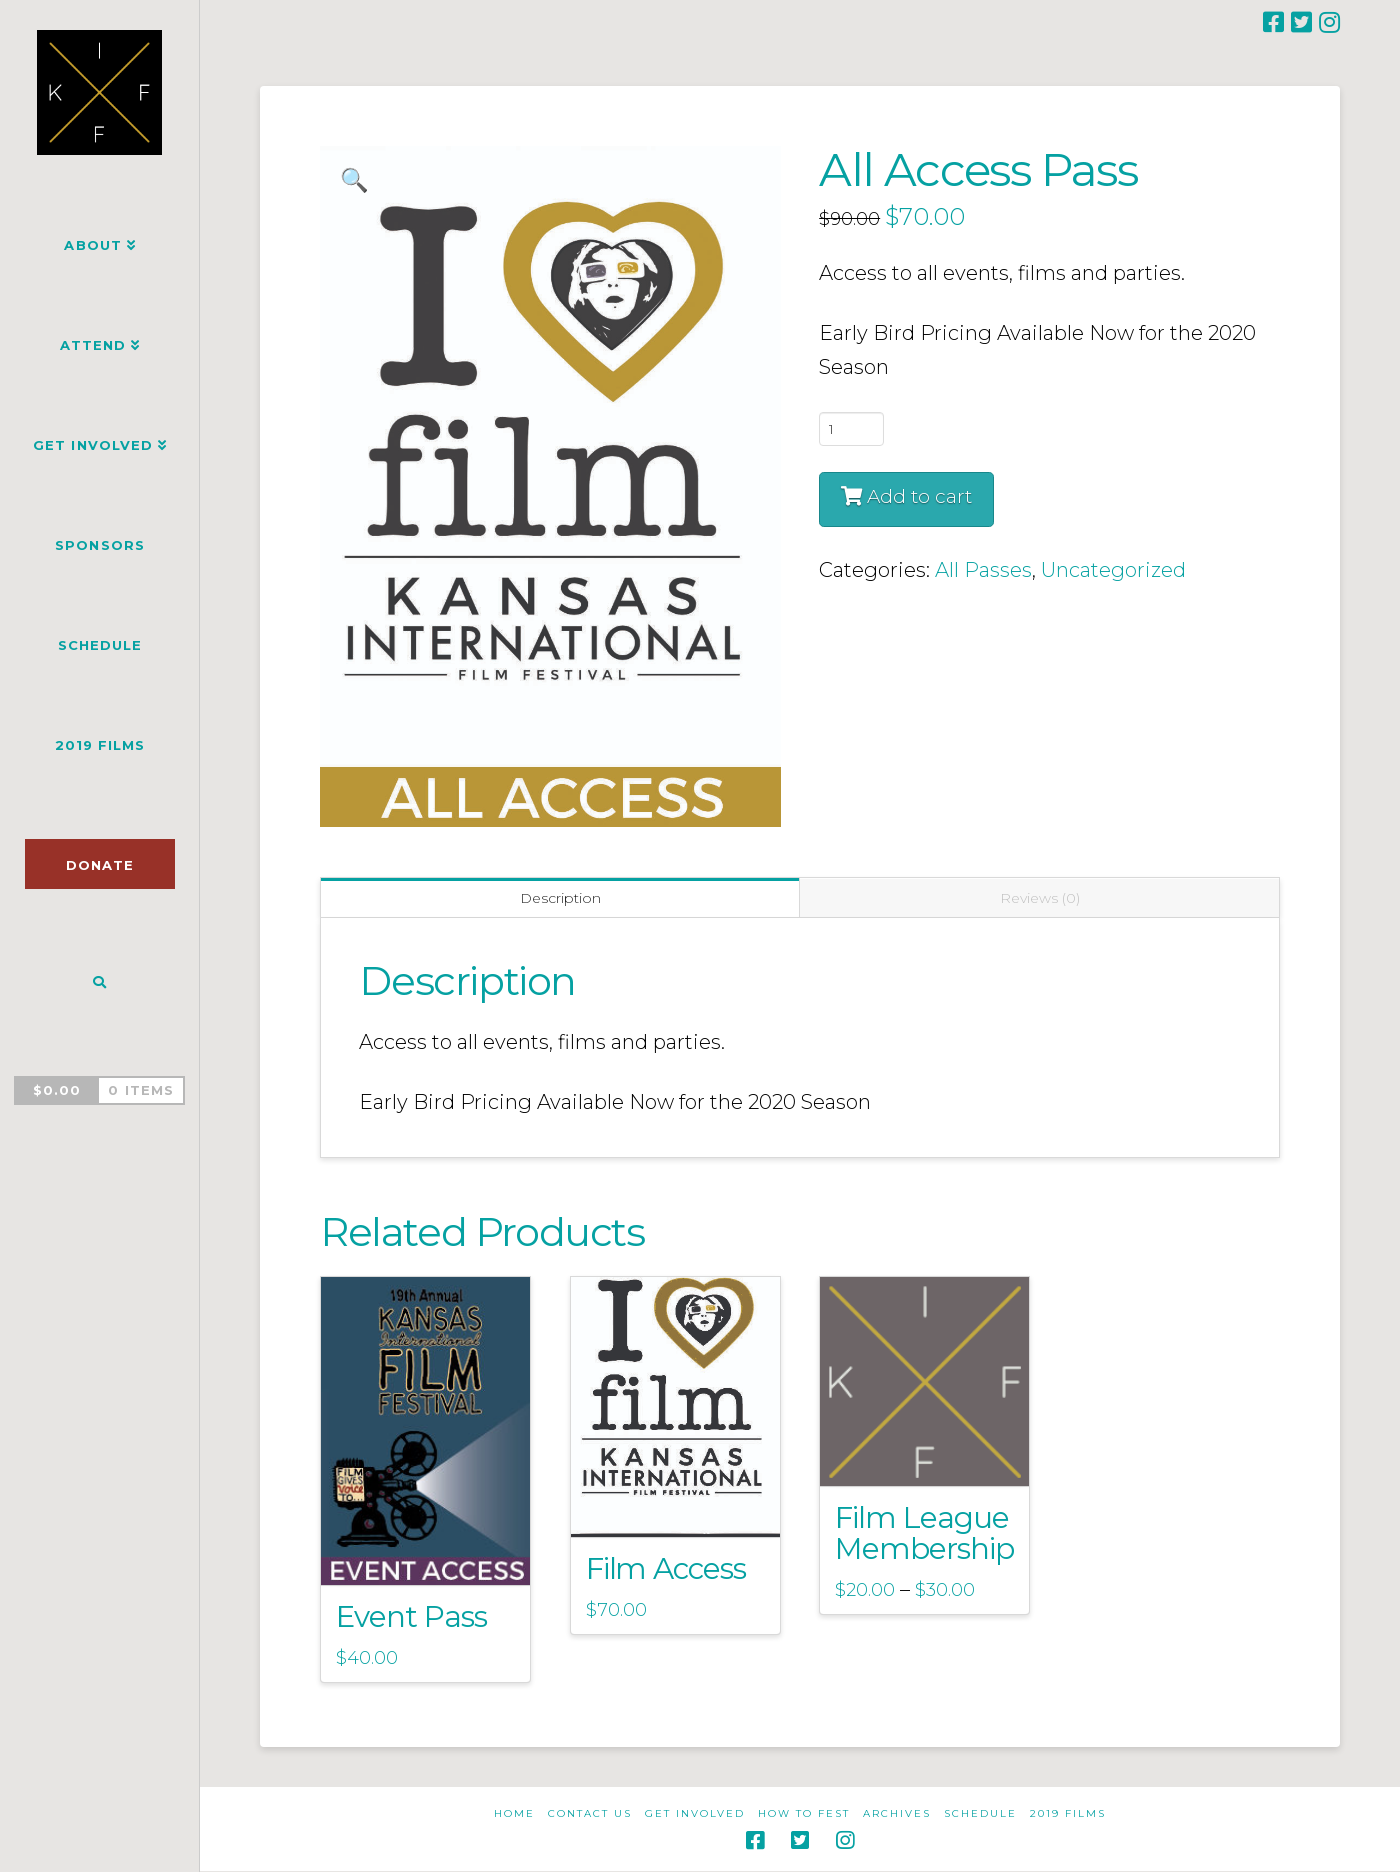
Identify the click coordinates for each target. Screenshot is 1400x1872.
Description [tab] (560, 898)
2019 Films (1068, 1813)
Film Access (666, 1568)
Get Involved (695, 1813)
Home (514, 1813)
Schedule (980, 1813)
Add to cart (919, 496)
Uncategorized (1113, 570)
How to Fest (804, 1813)
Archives (897, 1813)
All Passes (983, 570)
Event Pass (411, 1616)
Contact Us (590, 1813)
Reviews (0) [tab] (1040, 898)
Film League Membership (924, 1532)
